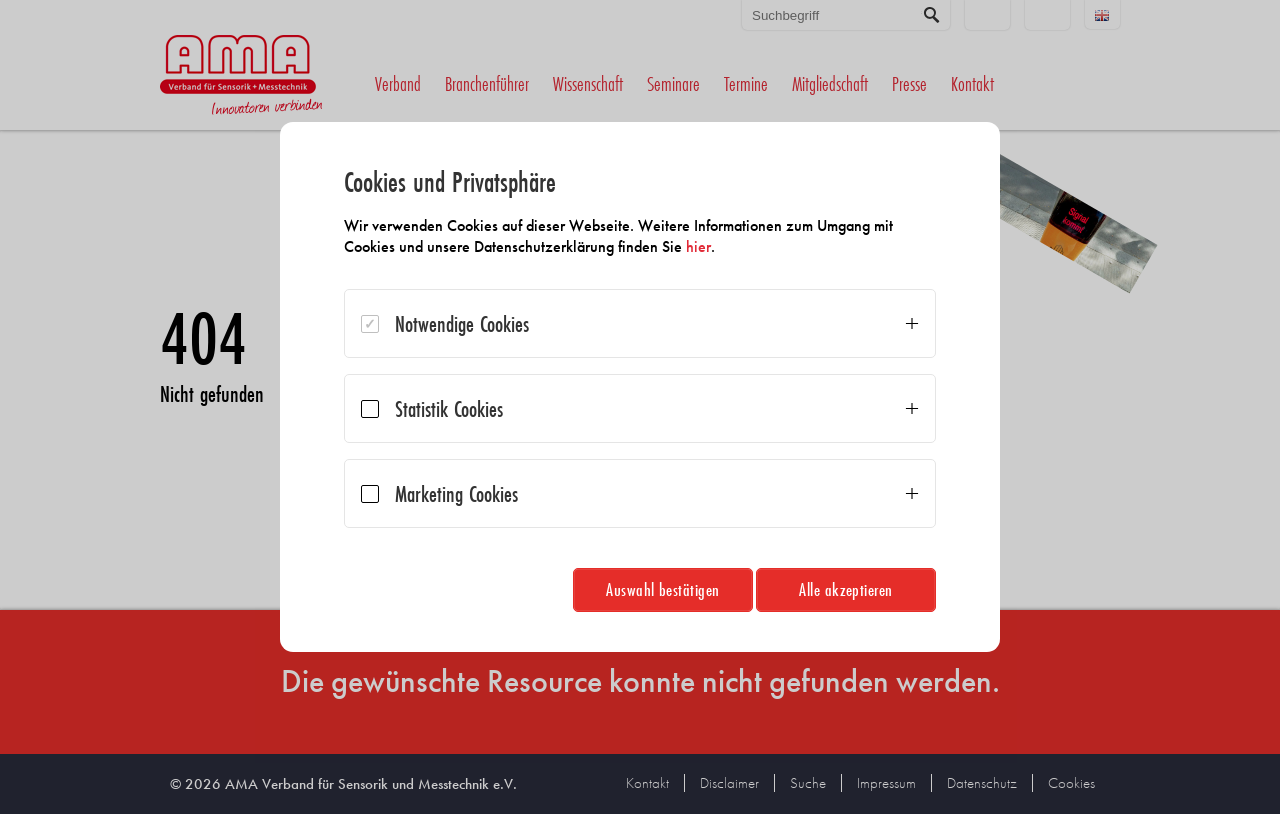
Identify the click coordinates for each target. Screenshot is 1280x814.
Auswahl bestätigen (663, 589)
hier (698, 246)
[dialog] (640, 387)
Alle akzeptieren (846, 589)
